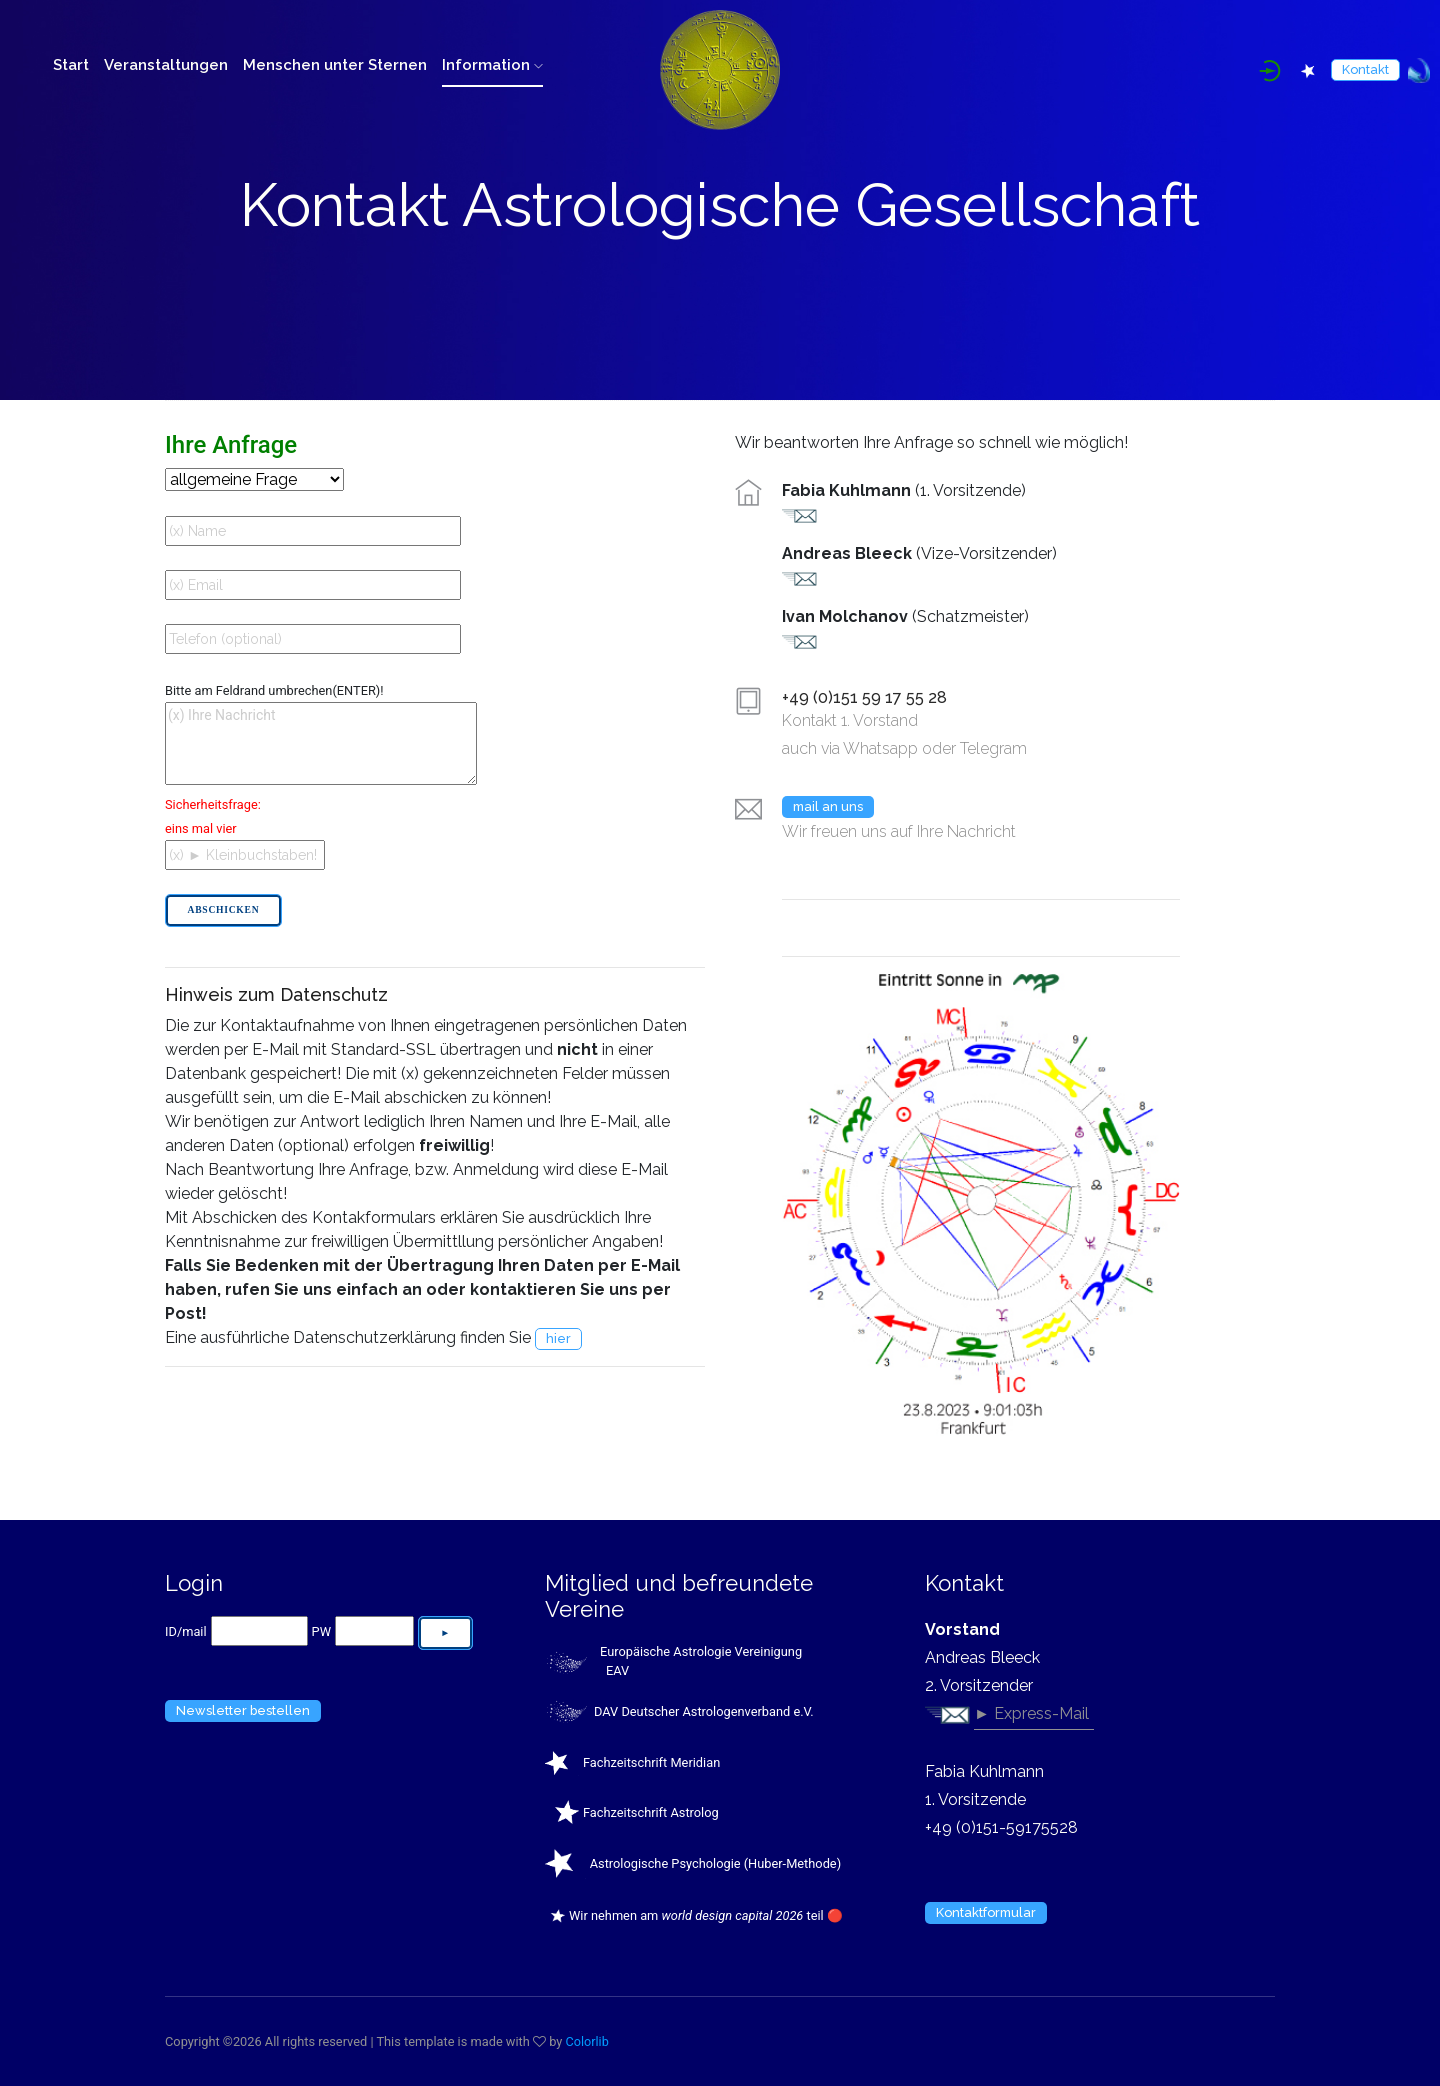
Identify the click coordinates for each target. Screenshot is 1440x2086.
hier (558, 1338)
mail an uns (828, 806)
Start (71, 65)
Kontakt (1365, 69)
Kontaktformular (986, 1912)
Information (492, 65)
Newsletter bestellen (243, 1710)
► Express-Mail (1031, 1713)
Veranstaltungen (166, 65)
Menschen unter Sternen (335, 65)
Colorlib (588, 2041)
